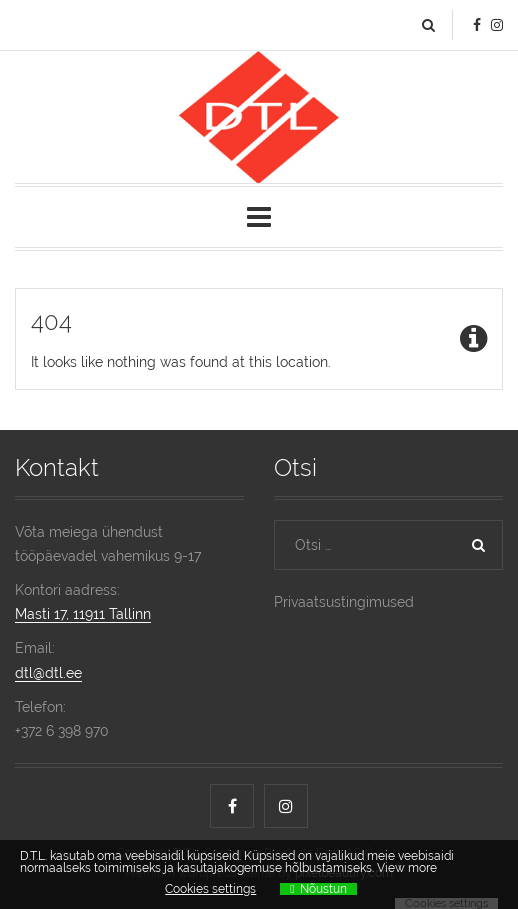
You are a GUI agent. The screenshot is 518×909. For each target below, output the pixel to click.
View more (407, 868)
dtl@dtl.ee (48, 673)
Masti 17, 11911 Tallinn (83, 614)
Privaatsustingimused (344, 602)
